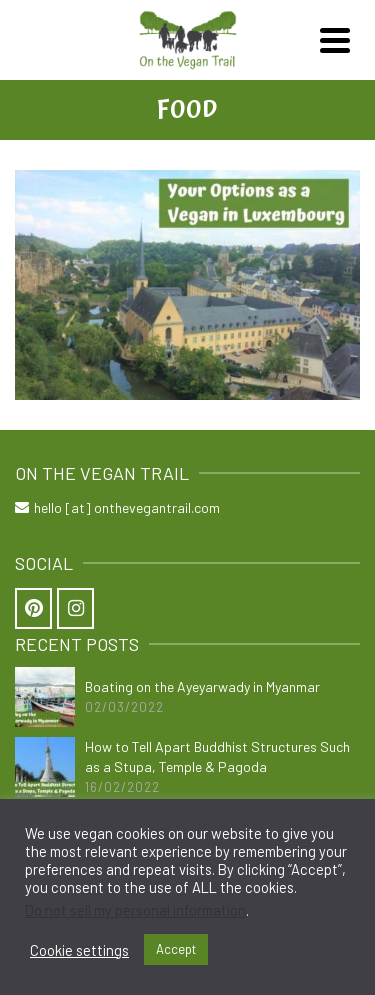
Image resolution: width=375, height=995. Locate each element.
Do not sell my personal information (135, 910)
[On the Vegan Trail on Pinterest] (33, 608)
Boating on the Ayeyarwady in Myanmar (202, 686)
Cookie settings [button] (79, 950)
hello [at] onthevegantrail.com (117, 507)
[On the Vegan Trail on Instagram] (75, 608)
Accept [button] (176, 949)
